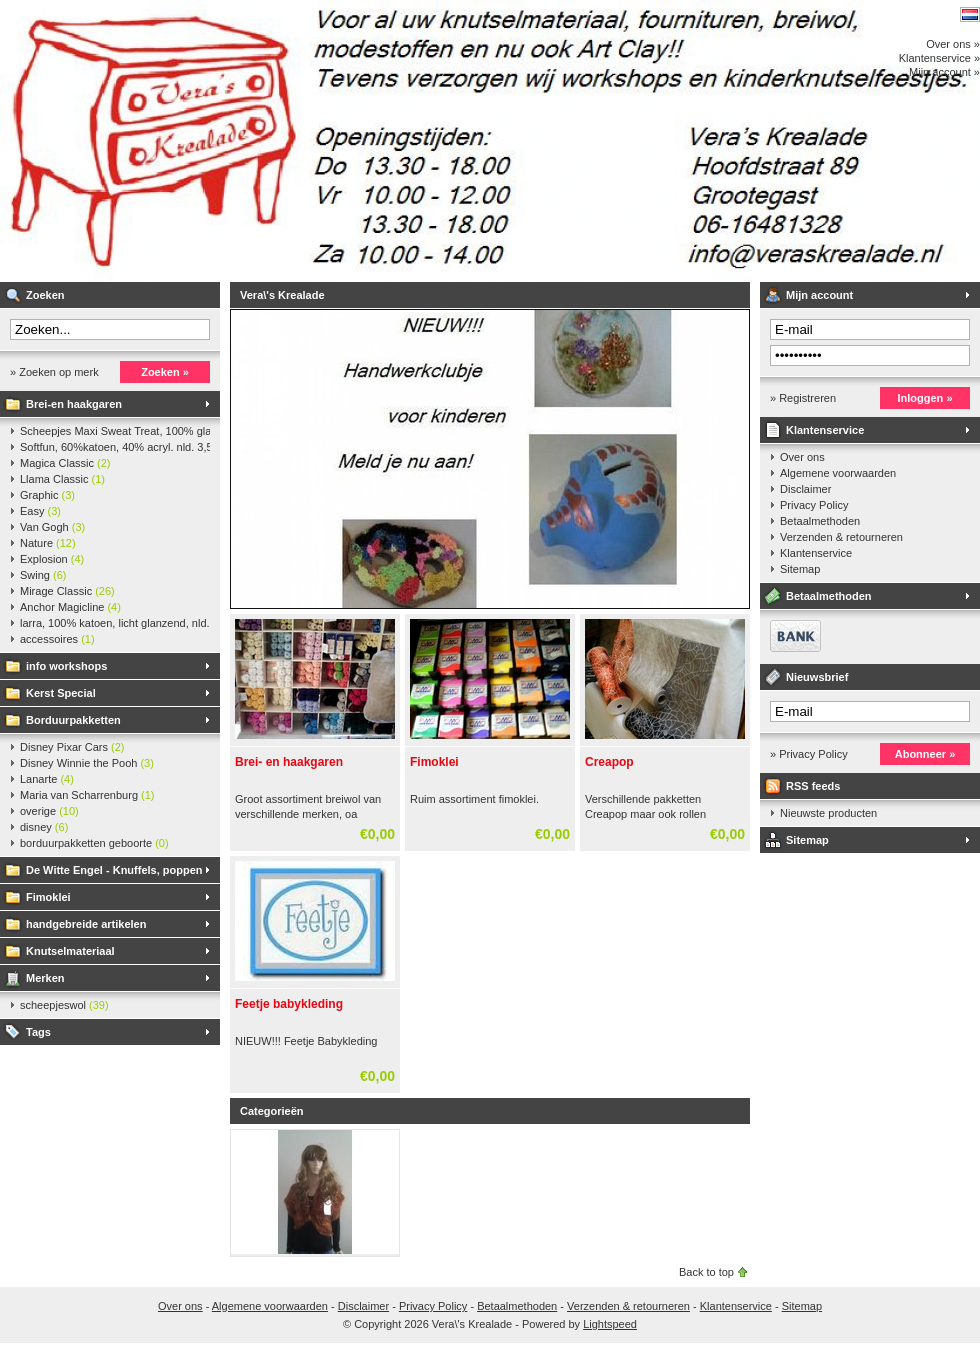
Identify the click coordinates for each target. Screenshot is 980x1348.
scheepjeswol (64, 1005)
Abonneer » (925, 754)
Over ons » (953, 44)
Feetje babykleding (289, 1004)
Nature (48, 543)
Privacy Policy (814, 505)
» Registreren (803, 398)
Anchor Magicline (70, 607)
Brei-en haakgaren (74, 404)
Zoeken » (165, 372)
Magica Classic (65, 463)
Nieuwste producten (828, 813)
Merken (45, 978)
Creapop (609, 762)
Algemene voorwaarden (838, 473)
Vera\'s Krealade (265, 140)
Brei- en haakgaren (289, 762)
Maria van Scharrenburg (87, 795)
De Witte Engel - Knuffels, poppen (114, 870)
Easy (40, 511)
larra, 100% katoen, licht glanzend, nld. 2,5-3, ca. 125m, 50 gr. (115, 623)
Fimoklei (48, 897)
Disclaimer (805, 489)
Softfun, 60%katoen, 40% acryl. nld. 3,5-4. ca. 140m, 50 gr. (115, 447)
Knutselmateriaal (70, 951)
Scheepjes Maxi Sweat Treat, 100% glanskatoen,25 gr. (115, 431)
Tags (38, 1032)
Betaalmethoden (820, 521)
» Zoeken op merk (54, 372)
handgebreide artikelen (86, 924)
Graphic (47, 495)
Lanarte (47, 779)
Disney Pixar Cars (72, 747)
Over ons (802, 457)
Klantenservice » (939, 58)
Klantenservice (825, 430)
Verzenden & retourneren (841, 537)
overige (49, 811)
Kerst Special (61, 693)
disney (44, 827)
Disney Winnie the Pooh (87, 763)
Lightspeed (610, 1324)
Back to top (706, 1272)
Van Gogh (52, 527)
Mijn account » (944, 72)
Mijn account (819, 295)
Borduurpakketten (73, 720)
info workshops (66, 666)
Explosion (52, 559)
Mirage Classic (67, 591)
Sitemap (800, 569)
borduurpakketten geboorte (94, 843)
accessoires (57, 639)
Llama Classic (62, 479)
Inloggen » (925, 398)
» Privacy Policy (809, 754)
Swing (43, 575)
